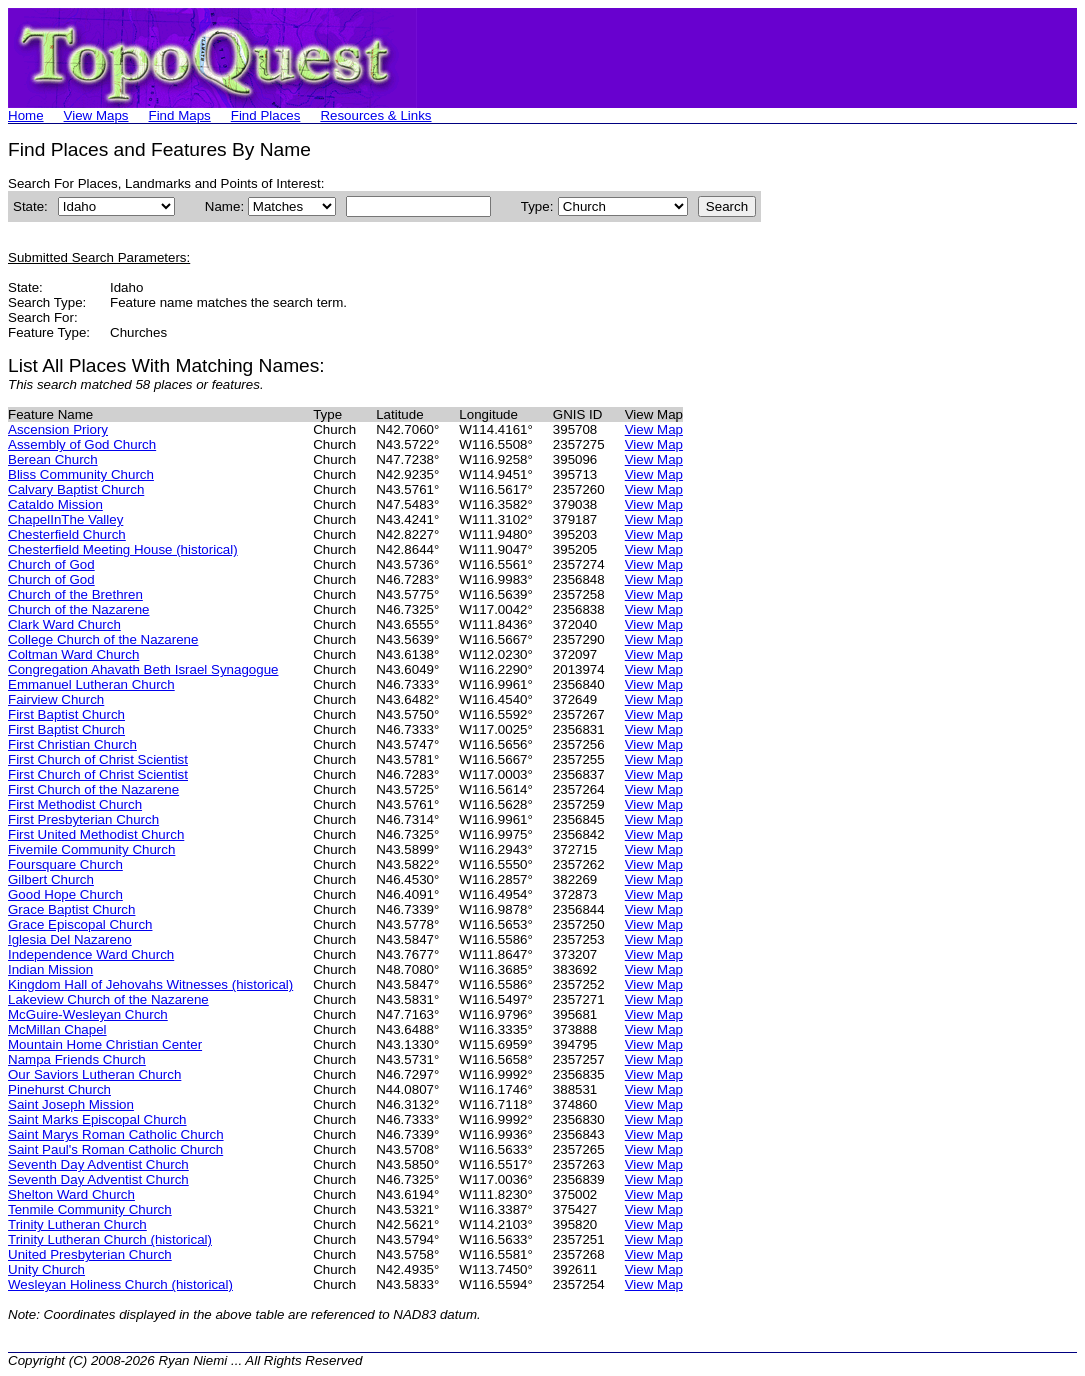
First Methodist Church (75, 804)
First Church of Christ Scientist (98, 759)
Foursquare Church (65, 864)
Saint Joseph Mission (71, 1104)
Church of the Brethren (75, 594)
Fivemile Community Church (91, 849)
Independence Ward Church (91, 954)
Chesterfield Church (67, 534)
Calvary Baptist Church (76, 489)
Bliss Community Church (81, 474)
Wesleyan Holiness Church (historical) (120, 1284)
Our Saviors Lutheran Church (94, 1074)
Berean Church (53, 459)
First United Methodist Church (96, 834)
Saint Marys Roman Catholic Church (116, 1134)
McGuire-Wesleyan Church (88, 1014)
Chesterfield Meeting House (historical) (123, 549)
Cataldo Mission (55, 504)
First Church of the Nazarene (93, 789)
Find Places (266, 115)
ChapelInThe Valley (65, 519)
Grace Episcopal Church (80, 924)
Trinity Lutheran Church (77, 1224)
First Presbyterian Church (83, 819)
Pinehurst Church (59, 1089)
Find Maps (180, 115)
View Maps (96, 115)
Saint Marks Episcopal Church (97, 1119)
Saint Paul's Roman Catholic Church (115, 1149)
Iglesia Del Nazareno (70, 939)
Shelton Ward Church (71, 1194)
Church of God (51, 564)
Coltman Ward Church (73, 654)
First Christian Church (72, 744)
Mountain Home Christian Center (105, 1044)
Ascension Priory (58, 429)
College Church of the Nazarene (103, 639)
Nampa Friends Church (77, 1059)
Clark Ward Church (64, 624)
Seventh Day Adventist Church (98, 1164)
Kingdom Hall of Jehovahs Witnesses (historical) (150, 984)
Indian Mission (50, 969)
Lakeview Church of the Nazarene (108, 999)
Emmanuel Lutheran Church (91, 684)
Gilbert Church (51, 879)
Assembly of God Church (82, 444)
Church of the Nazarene (79, 609)
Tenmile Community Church (90, 1209)
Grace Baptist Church (71, 909)
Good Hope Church (65, 894)
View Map (654, 429)
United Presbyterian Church (90, 1254)
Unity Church (46, 1269)
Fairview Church (56, 699)
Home (26, 115)
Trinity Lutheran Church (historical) (110, 1239)
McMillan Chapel (57, 1029)
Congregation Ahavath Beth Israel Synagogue (143, 669)
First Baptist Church (66, 714)
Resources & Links (375, 115)
